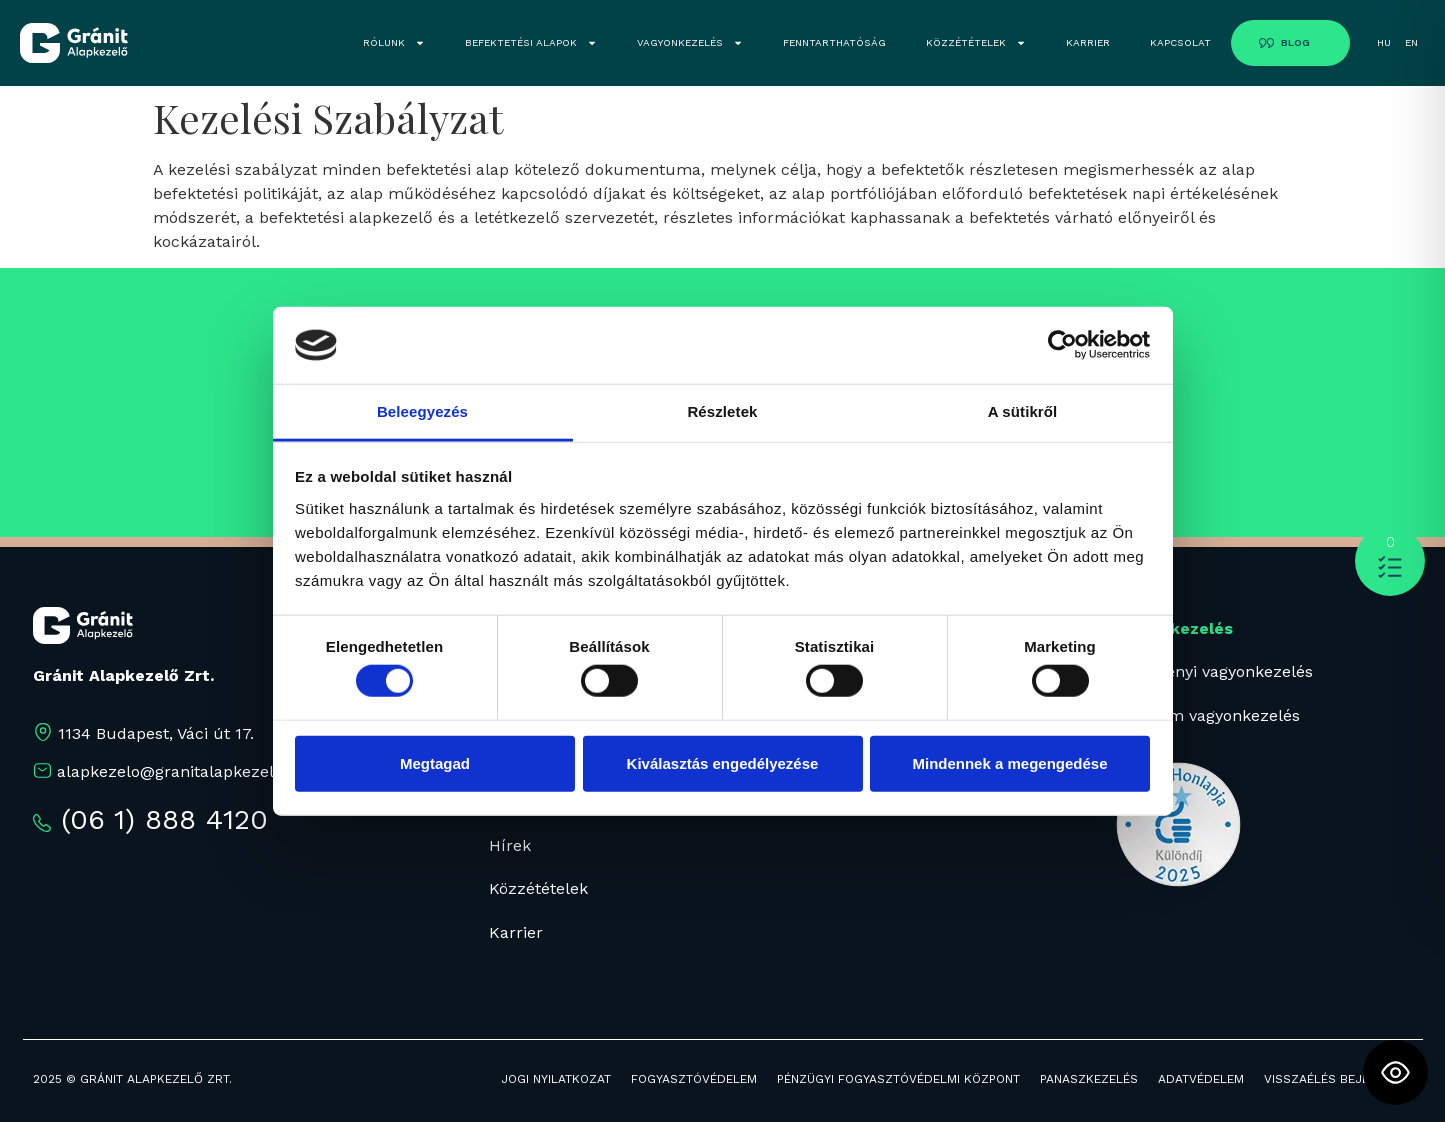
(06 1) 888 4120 (164, 819)
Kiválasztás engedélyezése (723, 762)
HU (1384, 42)
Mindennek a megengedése (1009, 762)
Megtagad (435, 762)
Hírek (510, 845)
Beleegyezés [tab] (422, 411)
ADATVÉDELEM (1201, 1079)
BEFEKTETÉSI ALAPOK (531, 43)
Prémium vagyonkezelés (1205, 715)
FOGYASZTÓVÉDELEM (694, 1079)
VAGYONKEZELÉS (690, 43)
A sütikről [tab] (1023, 411)
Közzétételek (538, 888)
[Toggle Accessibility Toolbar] (1395, 1072)
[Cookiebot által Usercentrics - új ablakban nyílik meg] (1062, 345)
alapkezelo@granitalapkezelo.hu (182, 771)
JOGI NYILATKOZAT (556, 1079)
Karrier (516, 932)
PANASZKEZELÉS (1089, 1079)
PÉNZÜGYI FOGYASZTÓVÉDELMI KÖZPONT (898, 1079)
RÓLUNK (394, 43)
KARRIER (1088, 42)
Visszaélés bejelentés (1338, 1079)
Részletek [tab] (722, 411)
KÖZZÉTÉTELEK (976, 43)
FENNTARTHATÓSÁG (834, 42)
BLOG (1295, 42)
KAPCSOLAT (1180, 42)
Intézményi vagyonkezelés (1212, 671)
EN (1411, 42)
